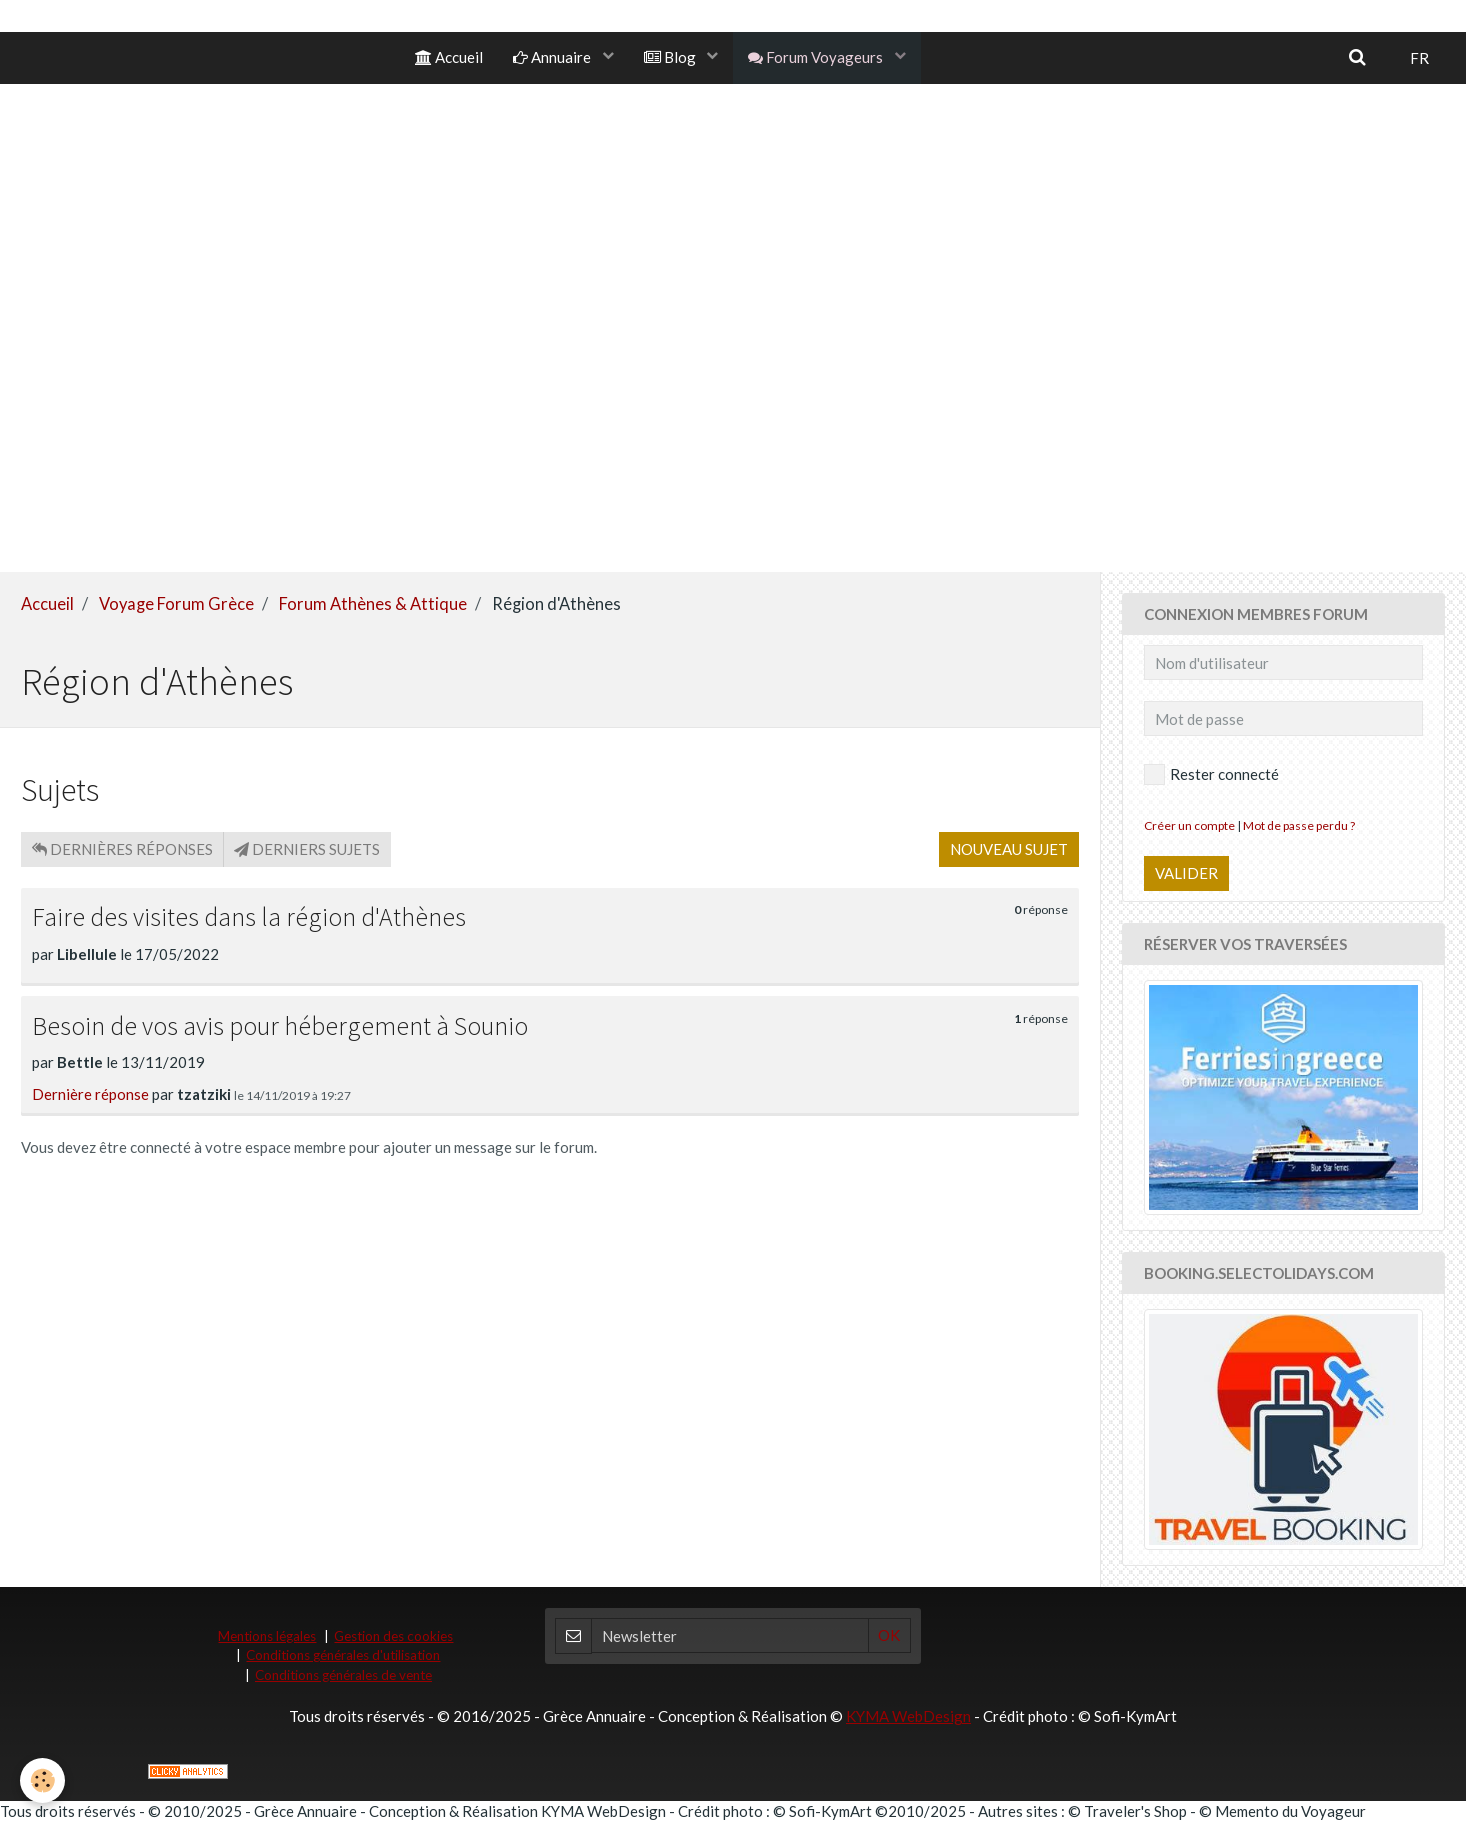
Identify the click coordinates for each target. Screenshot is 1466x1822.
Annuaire (553, 57)
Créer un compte (1189, 825)
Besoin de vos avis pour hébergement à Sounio (280, 1026)
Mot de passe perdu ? (1299, 825)
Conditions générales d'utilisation (343, 1655)
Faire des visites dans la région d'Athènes (249, 917)
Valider (1186, 873)
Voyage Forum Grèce (176, 604)
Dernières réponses (122, 849)
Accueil (449, 57)
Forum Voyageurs (817, 57)
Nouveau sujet (1009, 849)
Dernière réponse (90, 1094)
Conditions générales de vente (343, 1675)
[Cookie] (42, 1780)
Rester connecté (1211, 774)
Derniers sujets (307, 849)
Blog (671, 57)
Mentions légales (267, 1636)
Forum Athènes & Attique (373, 604)
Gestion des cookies (393, 1636)
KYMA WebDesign (908, 1716)
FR (1419, 58)
